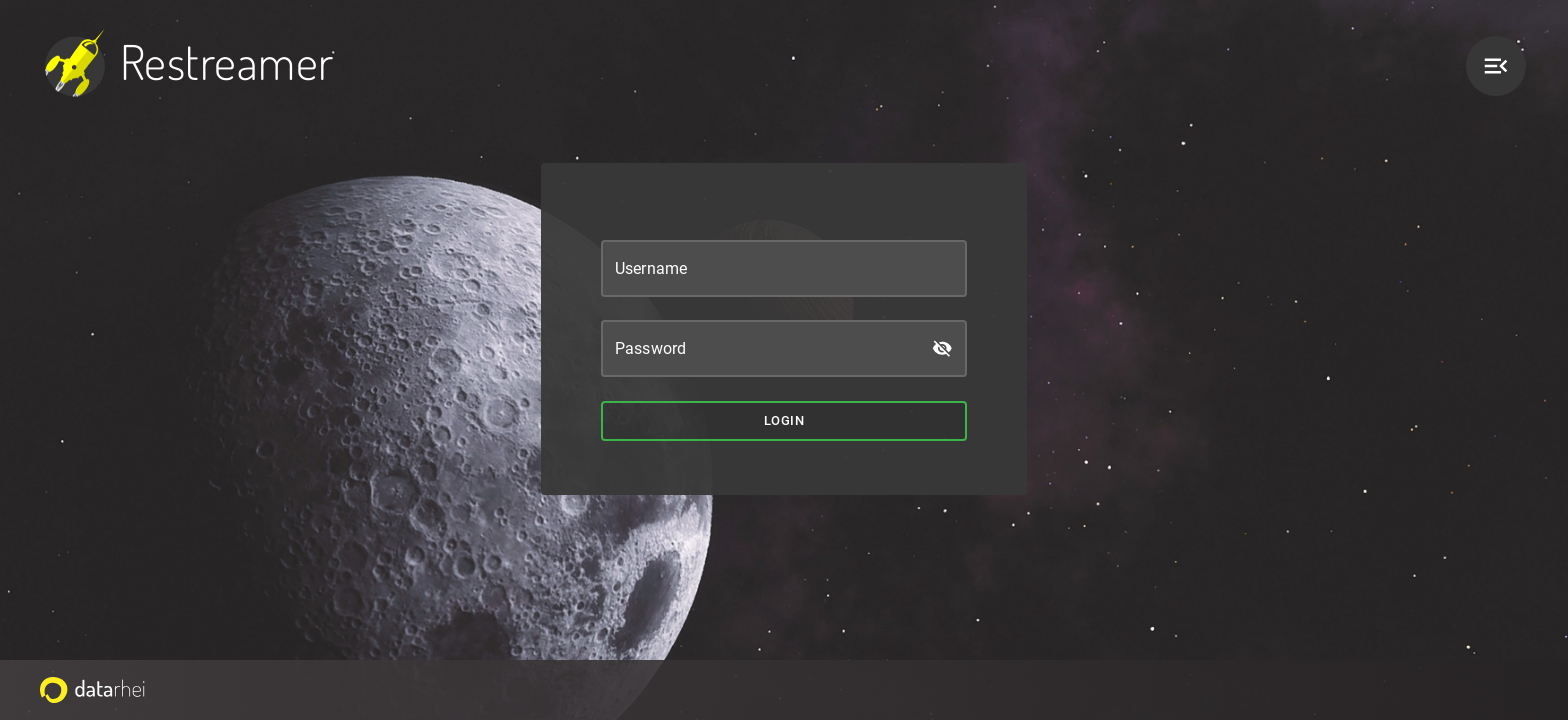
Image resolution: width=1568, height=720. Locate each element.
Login (784, 421)
